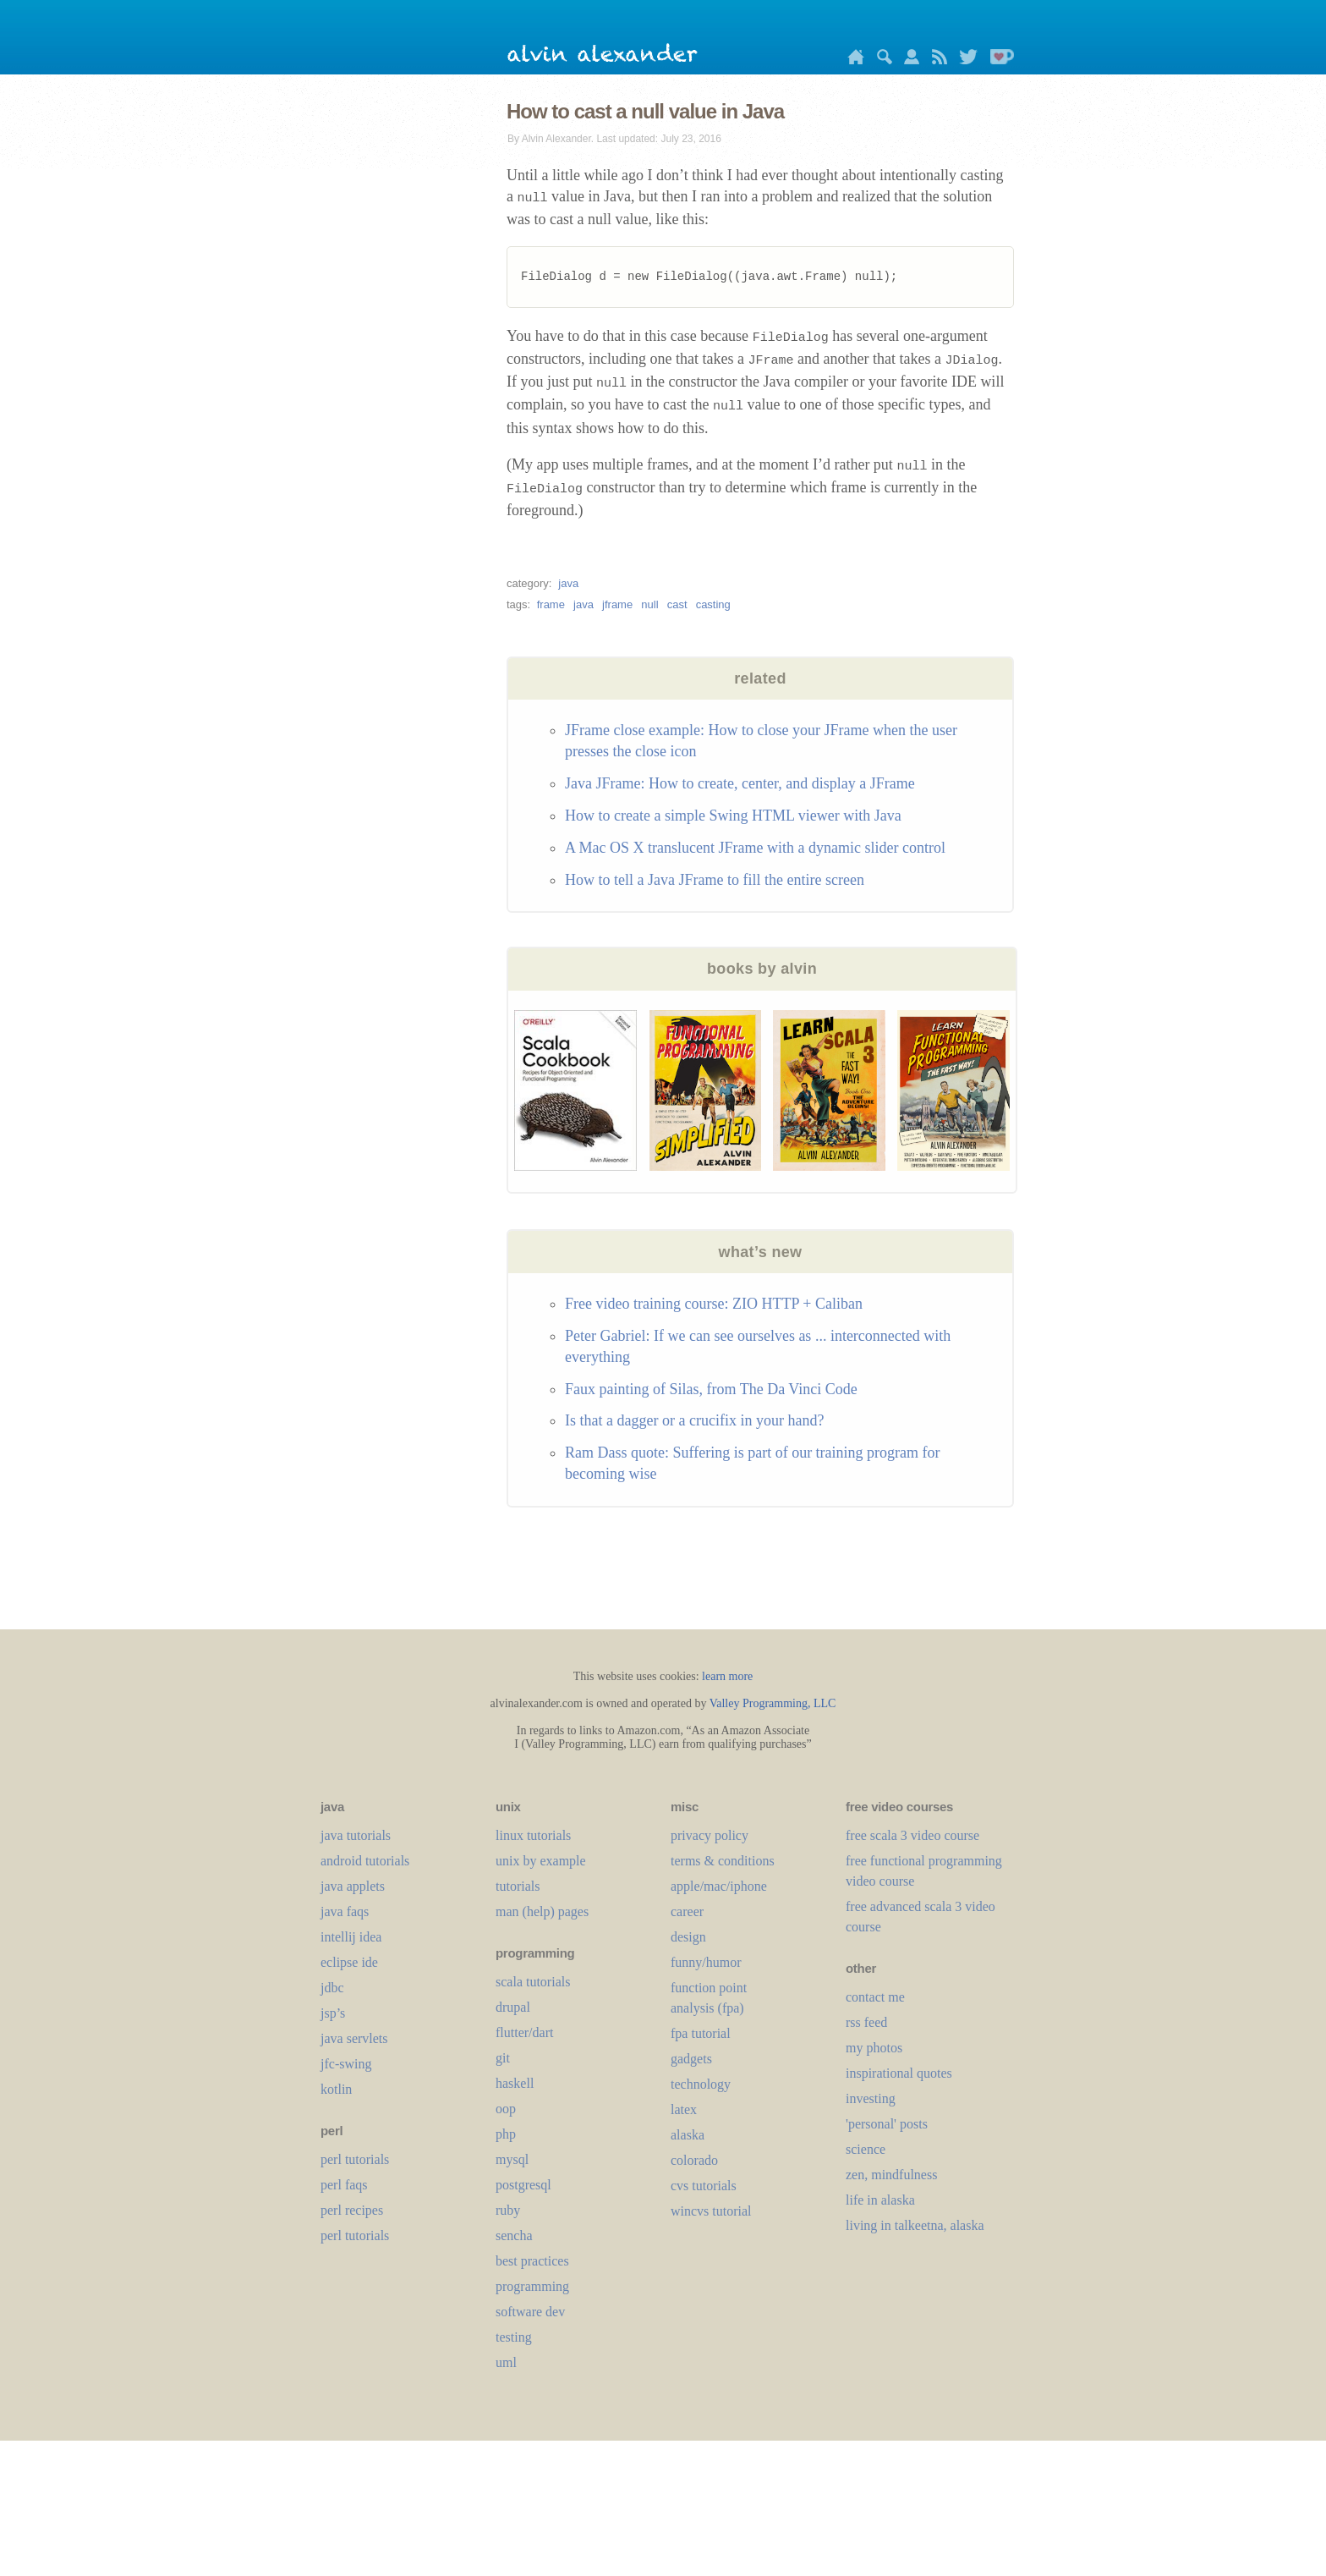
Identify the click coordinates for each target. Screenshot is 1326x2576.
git (503, 2058)
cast (677, 604)
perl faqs (344, 2185)
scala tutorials (533, 1982)
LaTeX (684, 2109)
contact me (875, 1997)
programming (532, 2286)
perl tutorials (355, 2159)
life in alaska (880, 2200)
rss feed (866, 2022)
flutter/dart (524, 2032)
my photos (874, 2047)
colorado (694, 2160)
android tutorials (365, 1861)
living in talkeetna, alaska (915, 2225)
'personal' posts (887, 2124)
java (568, 583)
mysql (512, 2159)
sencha (514, 2235)
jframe (617, 604)
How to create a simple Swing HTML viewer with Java (733, 815)
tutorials (518, 1886)
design (688, 1937)
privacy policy (709, 1835)
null (649, 604)
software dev (530, 2311)
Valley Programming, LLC (773, 1703)
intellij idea (351, 1937)
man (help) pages (542, 1911)
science (865, 2149)
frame (551, 604)
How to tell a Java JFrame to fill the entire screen (714, 879)
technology (701, 2084)
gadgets (691, 2058)
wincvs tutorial (711, 2211)
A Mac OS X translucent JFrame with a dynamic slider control (755, 847)
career (687, 1911)
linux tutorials (533, 1835)
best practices (532, 2261)
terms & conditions (723, 1861)
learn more (727, 1676)
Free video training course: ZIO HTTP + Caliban (714, 1303)
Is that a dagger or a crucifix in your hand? (694, 1420)
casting (713, 604)
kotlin (336, 2089)
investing (871, 2098)
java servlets (354, 2038)
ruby (508, 2210)
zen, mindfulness (891, 2174)
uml (506, 2362)
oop (506, 2108)
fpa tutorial (701, 2033)
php (506, 2134)
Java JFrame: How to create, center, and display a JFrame (740, 783)
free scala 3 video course (912, 1835)
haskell (515, 2083)
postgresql (523, 2185)
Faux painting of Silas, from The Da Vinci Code (711, 1389)
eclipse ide (349, 1962)
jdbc (332, 1987)
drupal (513, 2007)
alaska (687, 2135)
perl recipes (352, 2210)
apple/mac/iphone (719, 1886)
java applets (353, 1886)
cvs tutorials (704, 2185)
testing (514, 2337)
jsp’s (333, 2013)
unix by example (541, 1861)
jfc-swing (346, 2064)
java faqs (345, 1911)
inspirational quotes (899, 2073)
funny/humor (706, 1962)
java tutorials (356, 1835)
